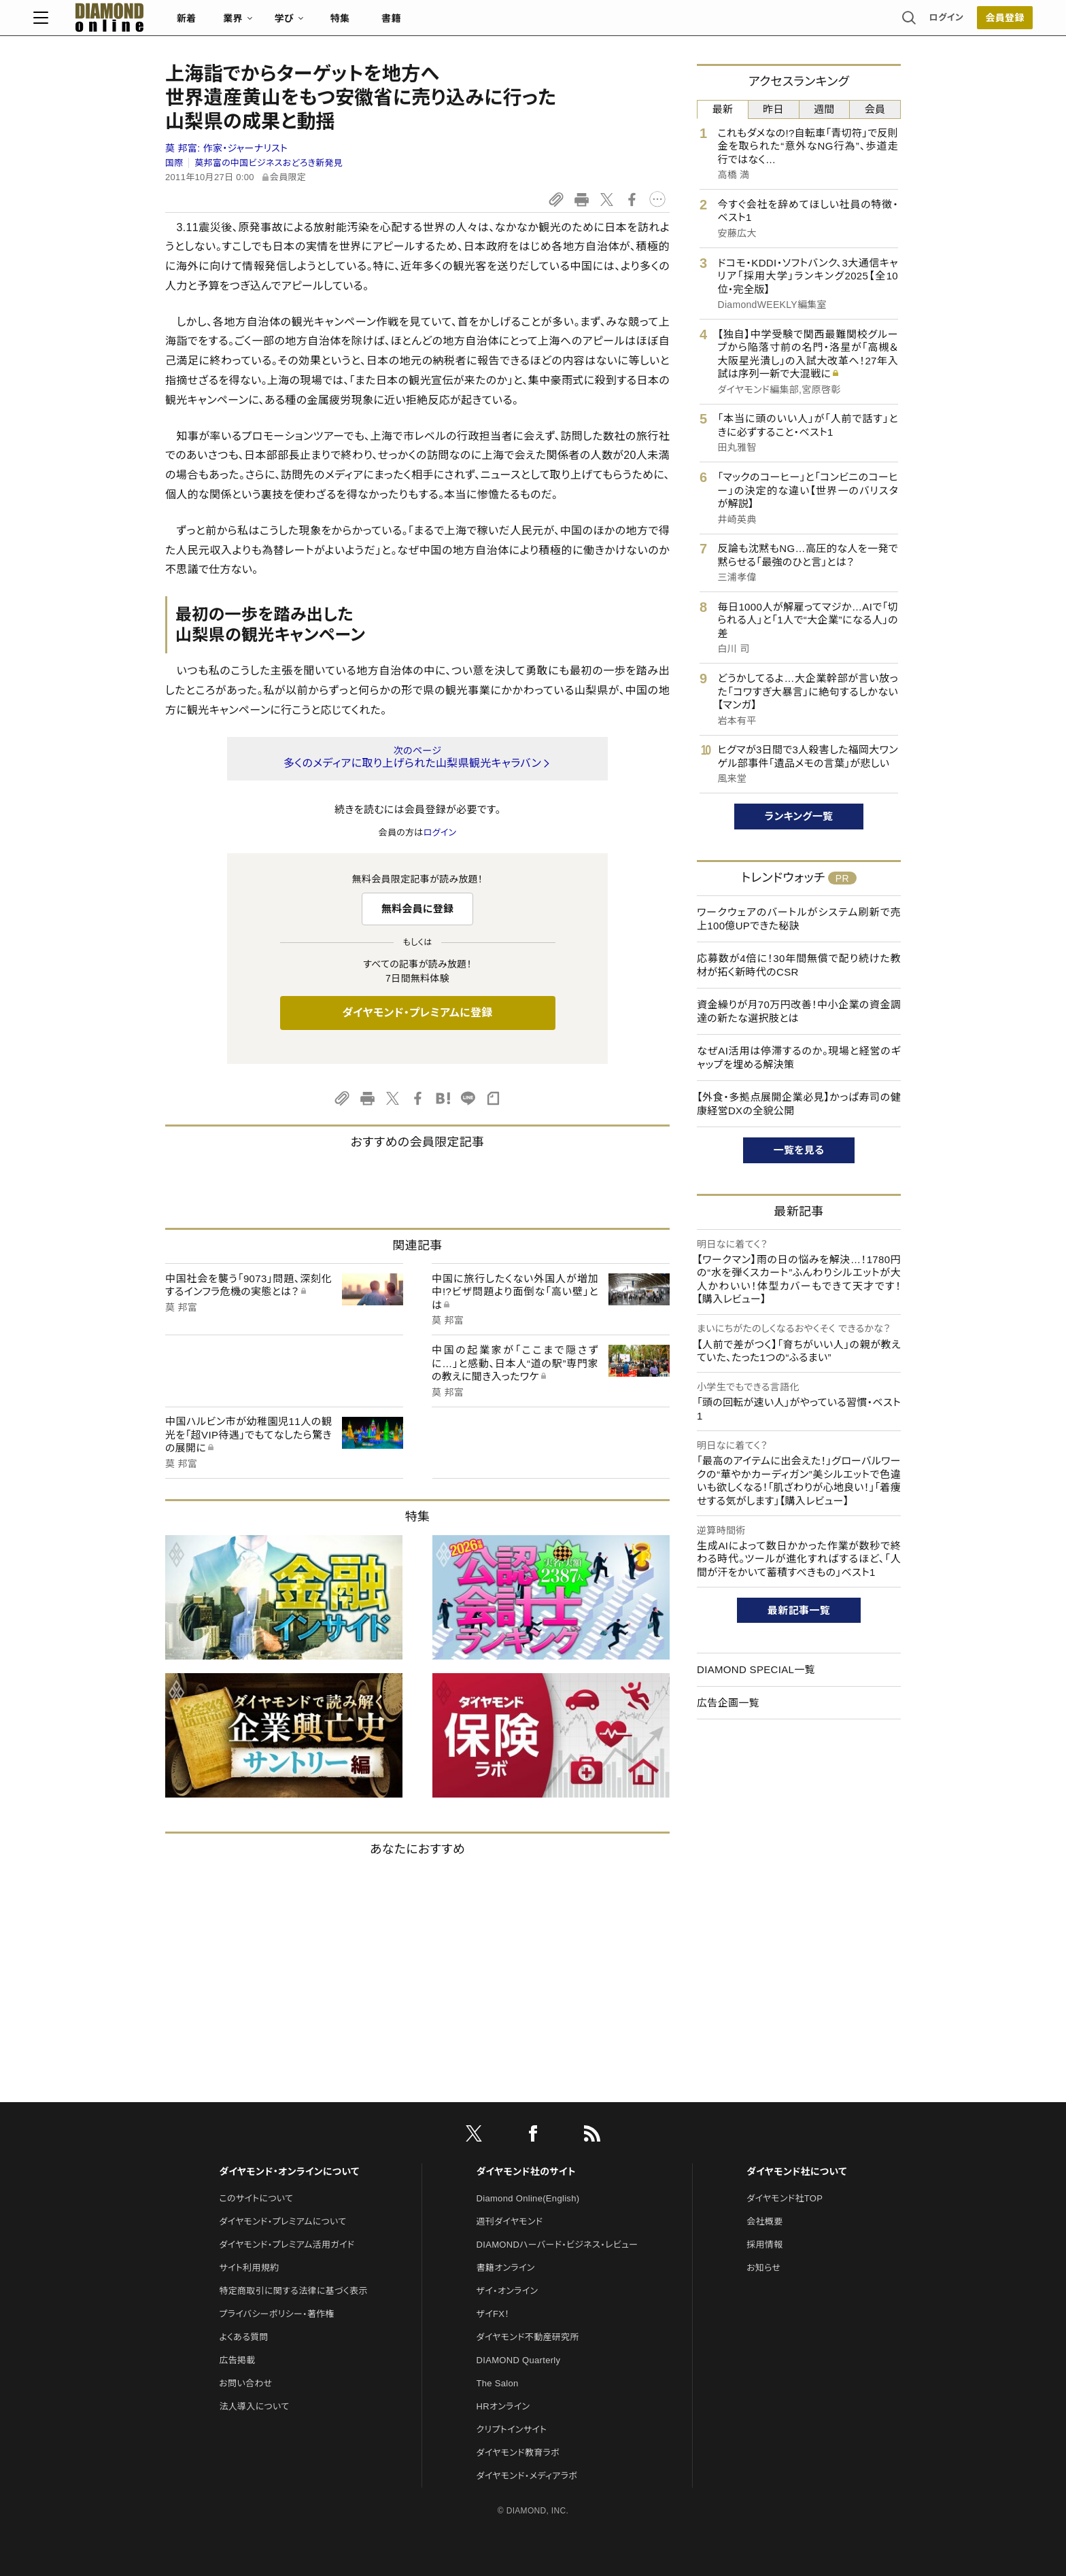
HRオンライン (503, 2406)
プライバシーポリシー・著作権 (276, 2314)
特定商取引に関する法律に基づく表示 (293, 2291)
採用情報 (764, 2244)
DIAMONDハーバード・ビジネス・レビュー (557, 2244)
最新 (723, 109)
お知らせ (763, 2268)
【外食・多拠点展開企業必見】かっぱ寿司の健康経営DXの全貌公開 (799, 1103)
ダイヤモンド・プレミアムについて (282, 2221)
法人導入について (254, 2406)
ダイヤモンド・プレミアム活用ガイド (286, 2244)
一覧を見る (799, 1150)
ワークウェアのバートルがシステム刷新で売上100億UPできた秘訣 (799, 918)
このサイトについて (256, 2198)
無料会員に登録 (417, 908)
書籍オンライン (506, 2268)
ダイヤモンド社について (796, 2171)
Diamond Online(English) (528, 2198)
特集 (472, 24)
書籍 (523, 24)
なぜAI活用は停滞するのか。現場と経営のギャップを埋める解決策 (799, 1057)
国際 (174, 163)
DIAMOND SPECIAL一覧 (756, 1669)
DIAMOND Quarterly (519, 2360)
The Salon (498, 2383)
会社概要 (764, 2221)
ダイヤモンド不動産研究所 (528, 2337)
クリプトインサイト (512, 2429)
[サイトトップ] (227, 23)
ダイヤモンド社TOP (784, 2198)
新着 (318, 24)
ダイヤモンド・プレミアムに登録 (417, 1012)
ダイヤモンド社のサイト (526, 2171)
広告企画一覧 (728, 1702)
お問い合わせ (245, 2383)
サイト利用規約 (249, 2268)
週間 (824, 109)
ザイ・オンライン (507, 2291)
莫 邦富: (226, 148)
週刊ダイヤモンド (510, 2221)
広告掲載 (237, 2360)
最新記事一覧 (799, 1610)
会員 (875, 109)
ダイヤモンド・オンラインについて (289, 2171)
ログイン (814, 23)
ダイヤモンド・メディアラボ (527, 2476)
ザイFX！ (493, 2314)
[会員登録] (873, 23)
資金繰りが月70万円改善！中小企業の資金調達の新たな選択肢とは (799, 1011)
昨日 (773, 109)
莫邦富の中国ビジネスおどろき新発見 (268, 163)
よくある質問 (243, 2337)
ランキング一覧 (799, 816)
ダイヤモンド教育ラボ (518, 2453)
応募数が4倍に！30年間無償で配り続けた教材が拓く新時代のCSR (799, 965)
